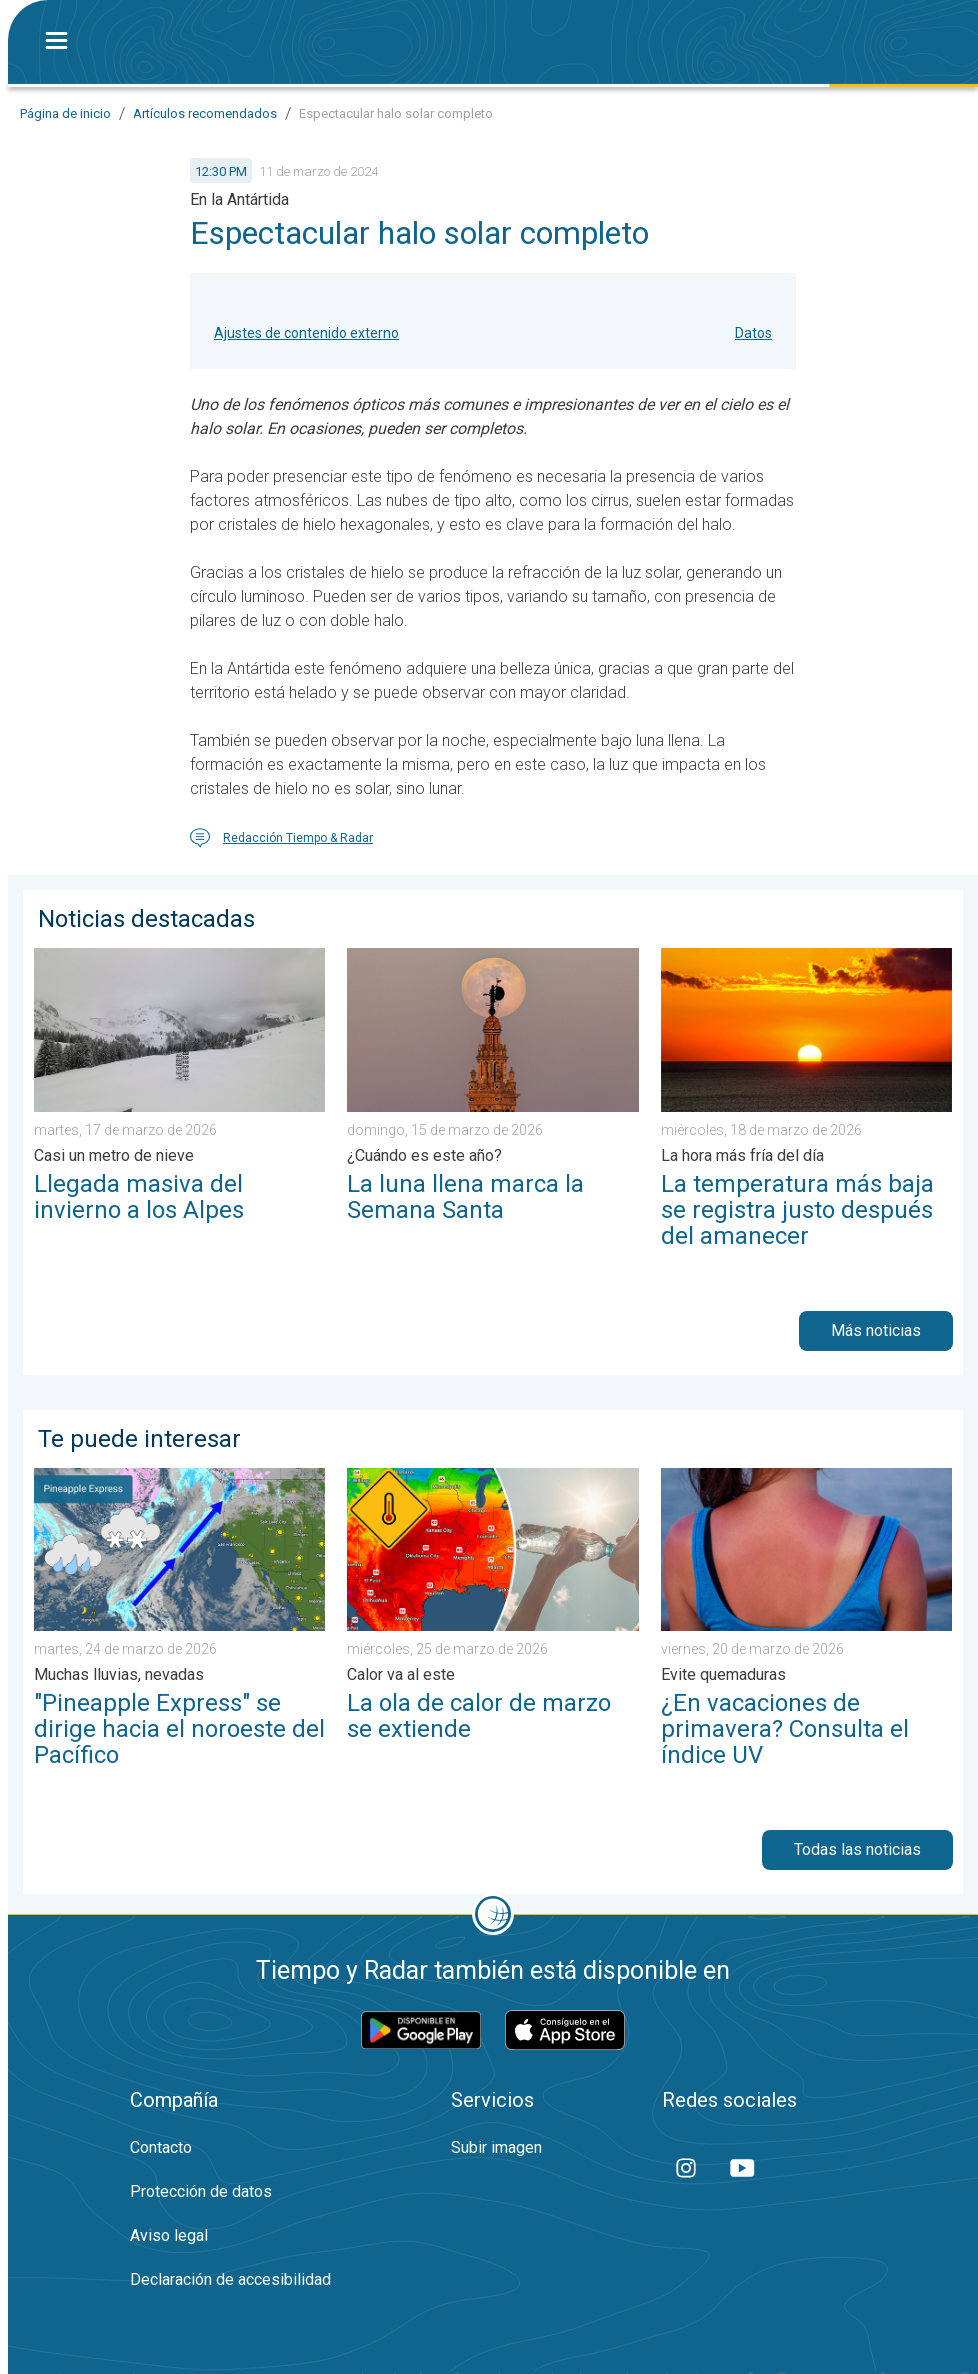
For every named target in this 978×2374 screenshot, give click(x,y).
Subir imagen (496, 2147)
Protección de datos (201, 2191)
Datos (753, 333)
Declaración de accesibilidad (230, 2279)
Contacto (161, 2147)
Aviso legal (169, 2235)
